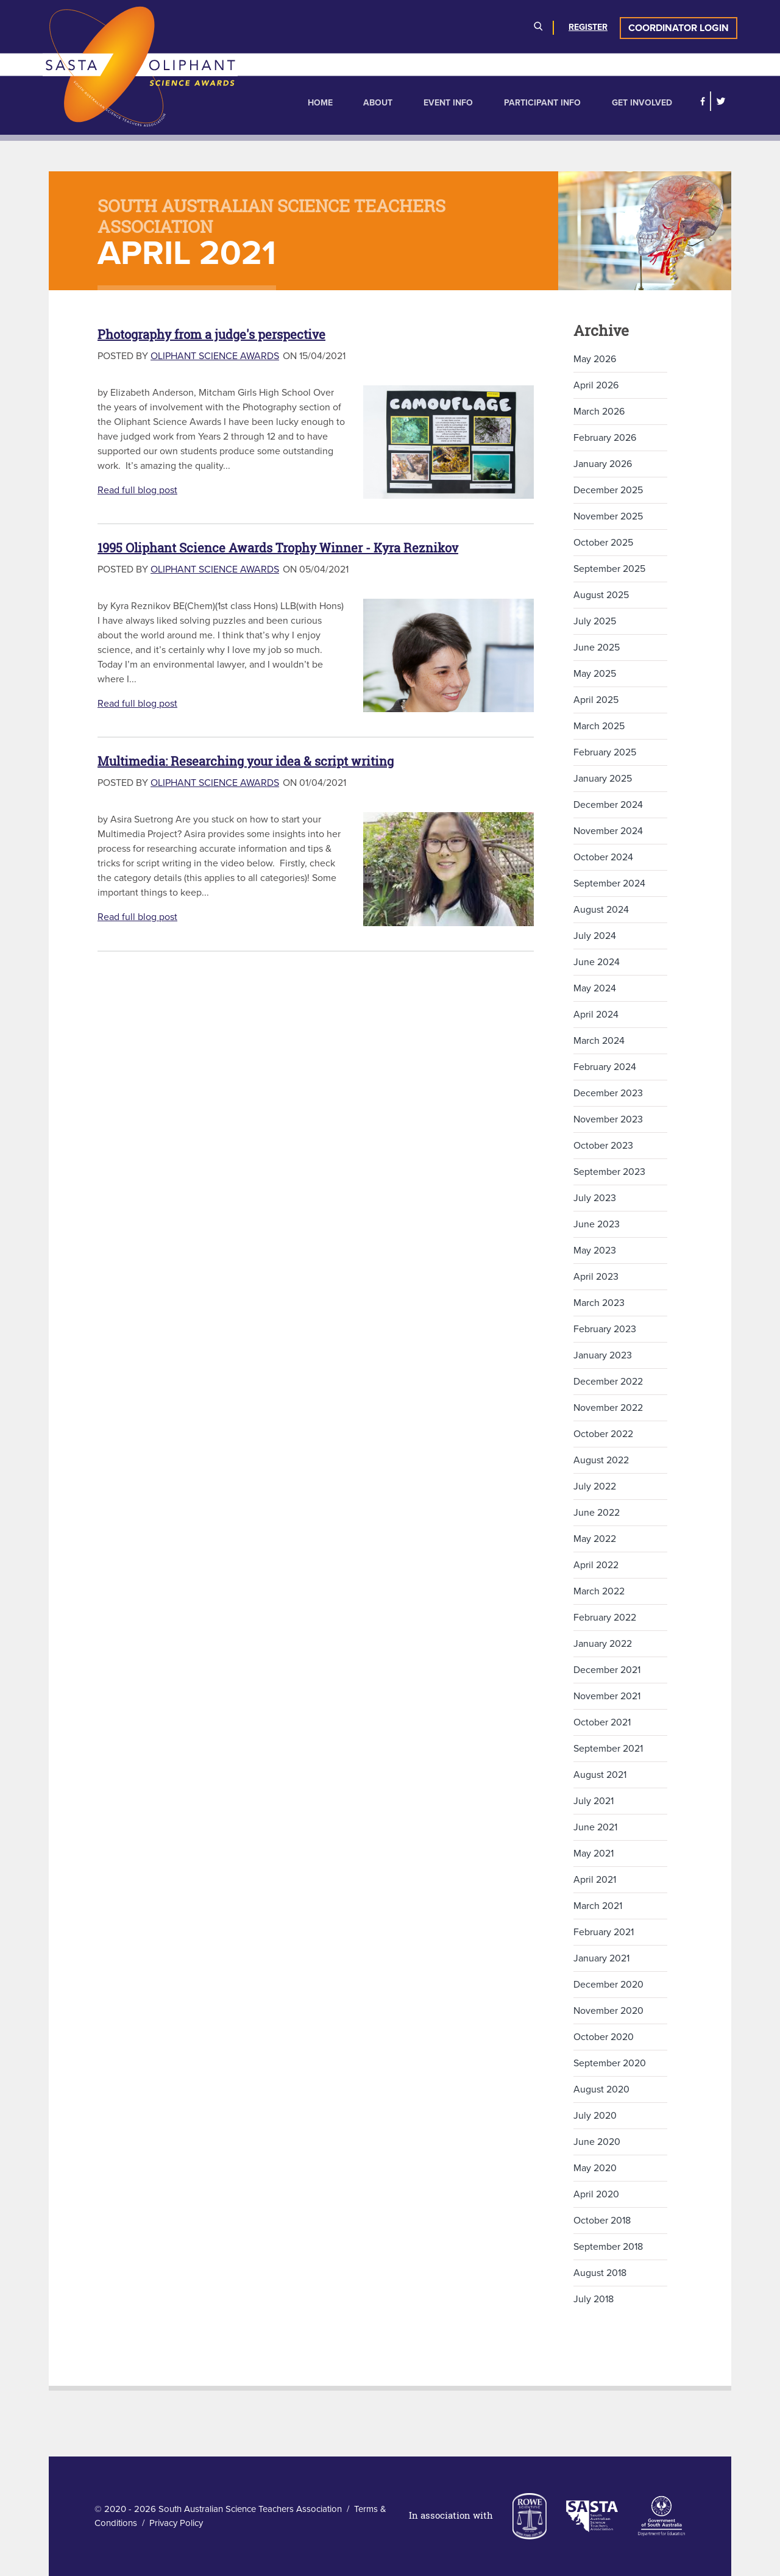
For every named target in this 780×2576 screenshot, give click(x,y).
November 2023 (608, 1119)
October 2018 (602, 2220)
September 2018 (608, 2247)
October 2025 (603, 543)
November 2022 (608, 1408)
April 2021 (594, 1880)
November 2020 (608, 2011)
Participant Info (542, 103)
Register (588, 27)
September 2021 (608, 1749)
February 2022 (604, 1617)
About (377, 103)
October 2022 (603, 1434)
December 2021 (606, 1670)
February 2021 (603, 1932)
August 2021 (599, 1775)
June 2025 (596, 647)
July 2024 (594, 936)
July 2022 (594, 1486)
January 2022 (602, 1644)
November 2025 (608, 516)
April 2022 (596, 1565)
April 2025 (596, 700)
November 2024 (608, 831)
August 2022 (601, 1460)
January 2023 (602, 1355)
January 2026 (602, 464)
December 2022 (608, 1381)
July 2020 (595, 2116)
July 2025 (594, 621)
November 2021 (606, 1696)
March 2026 (599, 411)
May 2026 (594, 359)
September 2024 (609, 883)
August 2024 (601, 910)
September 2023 (609, 1172)
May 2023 (594, 1250)
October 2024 (603, 857)
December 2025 (608, 490)
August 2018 (599, 2273)
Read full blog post (137, 490)
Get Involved (642, 103)
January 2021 (601, 1958)
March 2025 (599, 726)
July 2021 (593, 1801)
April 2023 (596, 1277)
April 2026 (596, 385)
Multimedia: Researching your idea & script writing (246, 761)
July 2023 (594, 1198)
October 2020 (603, 2037)
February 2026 (604, 438)
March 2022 (599, 1591)
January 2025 (602, 778)
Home (320, 103)
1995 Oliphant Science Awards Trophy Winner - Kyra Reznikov (278, 548)
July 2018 (593, 2299)
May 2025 (594, 674)
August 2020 (601, 2089)
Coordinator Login (678, 28)
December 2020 (608, 1984)
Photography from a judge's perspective (211, 334)
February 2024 (604, 1067)
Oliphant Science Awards (215, 356)
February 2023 (604, 1329)
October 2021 (602, 1722)
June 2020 (596, 2142)
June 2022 (596, 1513)
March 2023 (599, 1303)
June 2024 (596, 962)
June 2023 (596, 1224)
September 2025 (609, 569)
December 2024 (608, 805)
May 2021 (593, 1853)
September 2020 (609, 2063)
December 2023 (608, 1093)
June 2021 (595, 1827)
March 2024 (599, 1041)
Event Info (448, 103)
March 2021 (597, 1906)
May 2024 (594, 988)
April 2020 (596, 2194)
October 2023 (603, 1146)
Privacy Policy (176, 2522)
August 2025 (601, 595)
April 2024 (596, 1014)
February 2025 (604, 752)
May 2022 (594, 1539)
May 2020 (595, 2168)
